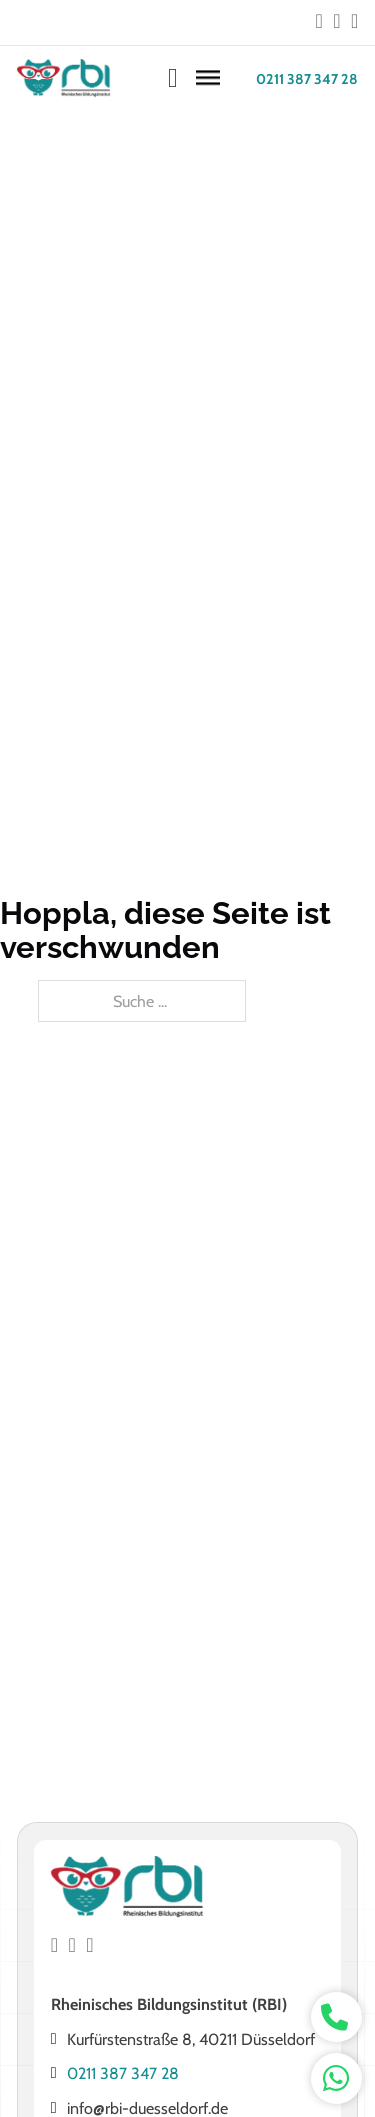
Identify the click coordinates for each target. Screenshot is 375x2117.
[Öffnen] (208, 79)
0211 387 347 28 (307, 79)
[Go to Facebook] (319, 22)
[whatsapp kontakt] (336, 2017)
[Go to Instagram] (336, 22)
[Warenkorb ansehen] (173, 78)
